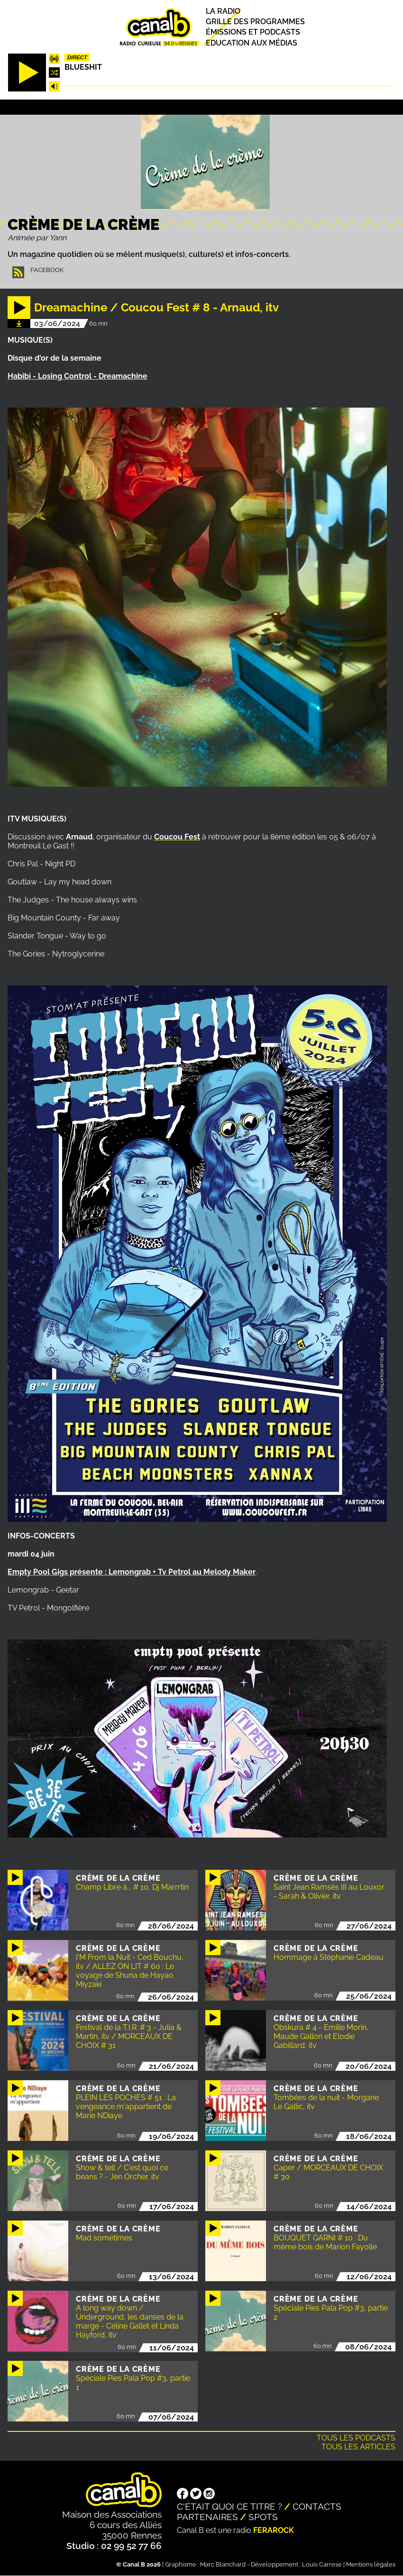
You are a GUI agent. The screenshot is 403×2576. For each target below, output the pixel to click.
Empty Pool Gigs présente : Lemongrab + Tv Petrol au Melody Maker (132, 1571)
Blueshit (83, 67)
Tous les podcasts (356, 2437)
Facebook (47, 269)
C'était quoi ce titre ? (229, 2506)
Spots (263, 2517)
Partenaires (207, 2517)
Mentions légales (370, 2564)
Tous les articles (358, 2446)
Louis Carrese (322, 2564)
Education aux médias (251, 42)
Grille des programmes (255, 21)
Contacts (317, 2506)
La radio (223, 11)
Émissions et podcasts (253, 32)
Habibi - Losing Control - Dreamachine (77, 376)
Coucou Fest (177, 836)
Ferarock (273, 2530)
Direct (77, 57)
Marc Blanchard (223, 2564)
